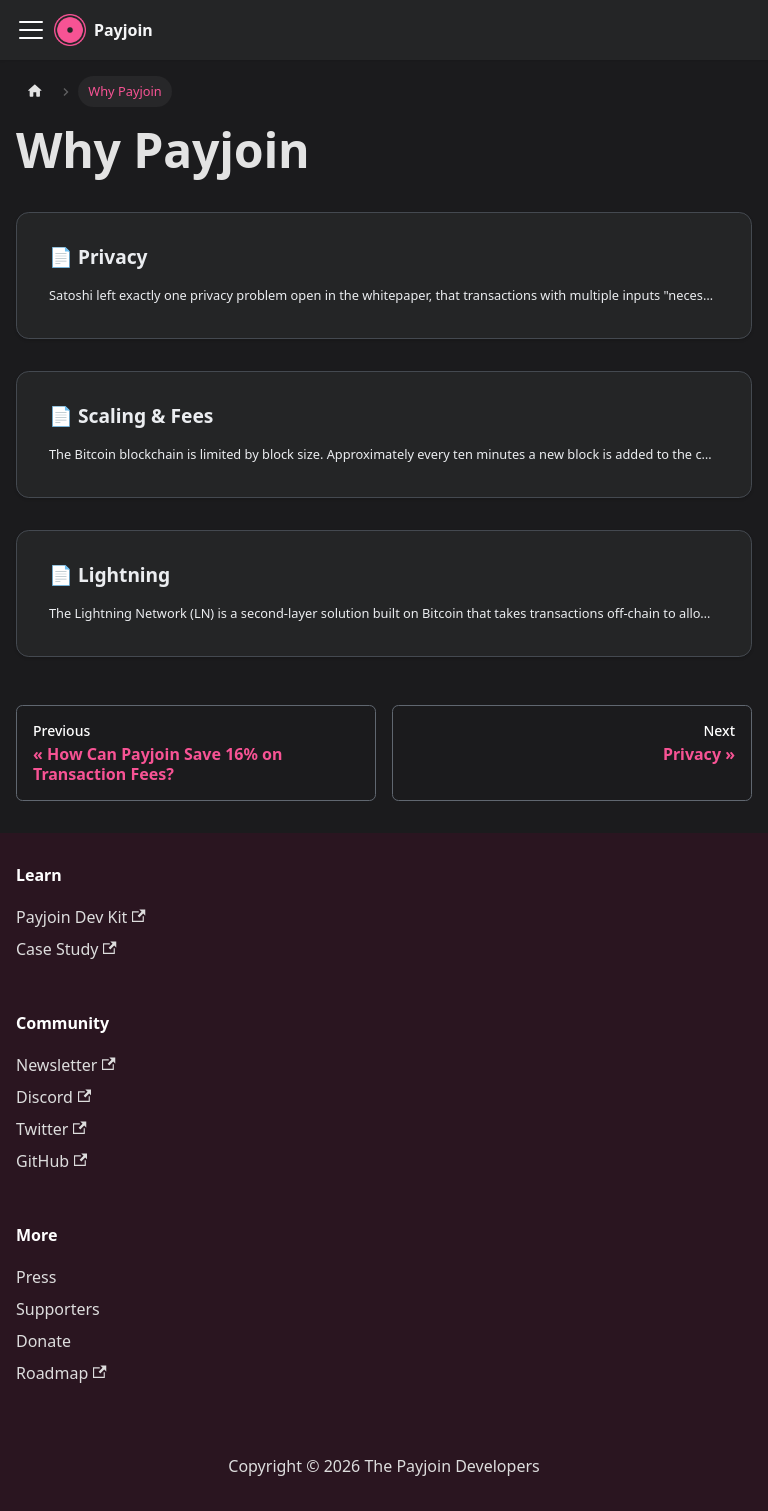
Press (36, 1277)
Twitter (51, 1129)
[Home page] (35, 91)
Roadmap (61, 1373)
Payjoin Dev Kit (81, 917)
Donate (43, 1341)
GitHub (51, 1161)
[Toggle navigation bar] (31, 30)
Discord (53, 1097)
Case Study (66, 949)
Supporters (58, 1309)
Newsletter (66, 1065)
